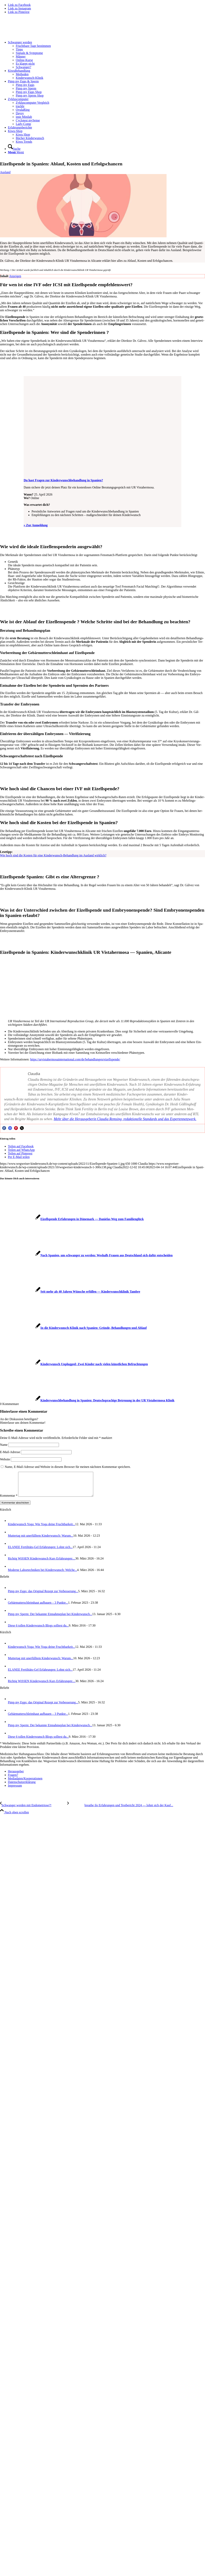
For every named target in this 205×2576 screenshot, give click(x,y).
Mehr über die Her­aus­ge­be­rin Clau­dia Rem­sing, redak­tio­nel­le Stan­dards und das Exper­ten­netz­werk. (125, 1119)
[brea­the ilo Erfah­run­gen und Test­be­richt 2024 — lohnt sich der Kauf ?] (120, 1810)
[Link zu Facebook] (19, 5)
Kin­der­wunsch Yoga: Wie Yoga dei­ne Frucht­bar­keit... (41, 1529)
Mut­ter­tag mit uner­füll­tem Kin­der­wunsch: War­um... (40, 1540)
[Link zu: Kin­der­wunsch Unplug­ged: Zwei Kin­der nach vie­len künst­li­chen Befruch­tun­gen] (74, 1364)
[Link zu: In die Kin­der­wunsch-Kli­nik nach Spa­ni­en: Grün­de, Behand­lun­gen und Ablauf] (73, 1327)
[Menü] (16, 152)
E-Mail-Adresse (10, 1452)
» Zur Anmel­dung (36, 525)
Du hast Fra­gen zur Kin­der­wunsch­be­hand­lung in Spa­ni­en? (63, 480)
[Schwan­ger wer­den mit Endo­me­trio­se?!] (33, 1810)
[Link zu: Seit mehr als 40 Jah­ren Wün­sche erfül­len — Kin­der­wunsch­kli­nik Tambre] (70, 1291)
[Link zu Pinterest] (18, 12)
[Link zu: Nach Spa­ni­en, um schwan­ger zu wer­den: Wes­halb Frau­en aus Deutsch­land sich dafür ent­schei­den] (86, 1255)
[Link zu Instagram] (19, 8)
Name (3, 1444)
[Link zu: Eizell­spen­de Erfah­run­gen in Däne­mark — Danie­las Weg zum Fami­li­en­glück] (72, 1219)
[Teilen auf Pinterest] (20, 1153)
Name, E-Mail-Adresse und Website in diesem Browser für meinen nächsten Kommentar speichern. (68, 1466)
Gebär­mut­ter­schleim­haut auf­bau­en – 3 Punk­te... (38, 1607)
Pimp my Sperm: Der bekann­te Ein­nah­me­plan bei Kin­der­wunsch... (50, 1618)
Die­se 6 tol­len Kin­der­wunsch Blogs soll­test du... (38, 1630)
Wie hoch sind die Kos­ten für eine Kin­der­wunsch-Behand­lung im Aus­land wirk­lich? (53, 855)
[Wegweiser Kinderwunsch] (29, 35)
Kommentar (8, 1500)
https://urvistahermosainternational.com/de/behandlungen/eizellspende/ (75, 1059)
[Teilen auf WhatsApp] (21, 1150)
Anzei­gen (15, 276)
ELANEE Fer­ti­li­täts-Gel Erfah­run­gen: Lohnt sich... (40, 1551)
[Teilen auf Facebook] (21, 1146)
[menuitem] (106, 55)
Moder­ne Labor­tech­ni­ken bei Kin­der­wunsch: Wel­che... (42, 1574)
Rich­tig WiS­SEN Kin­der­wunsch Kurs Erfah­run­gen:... (41, 1563)
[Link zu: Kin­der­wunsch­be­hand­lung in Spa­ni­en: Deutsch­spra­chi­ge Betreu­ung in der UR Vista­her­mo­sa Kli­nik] (87, 1400)
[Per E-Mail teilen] (19, 1157)
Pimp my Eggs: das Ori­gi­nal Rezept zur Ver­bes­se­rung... (43, 1596)
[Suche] (14, 148)
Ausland (5, 172)
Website (5, 1459)
